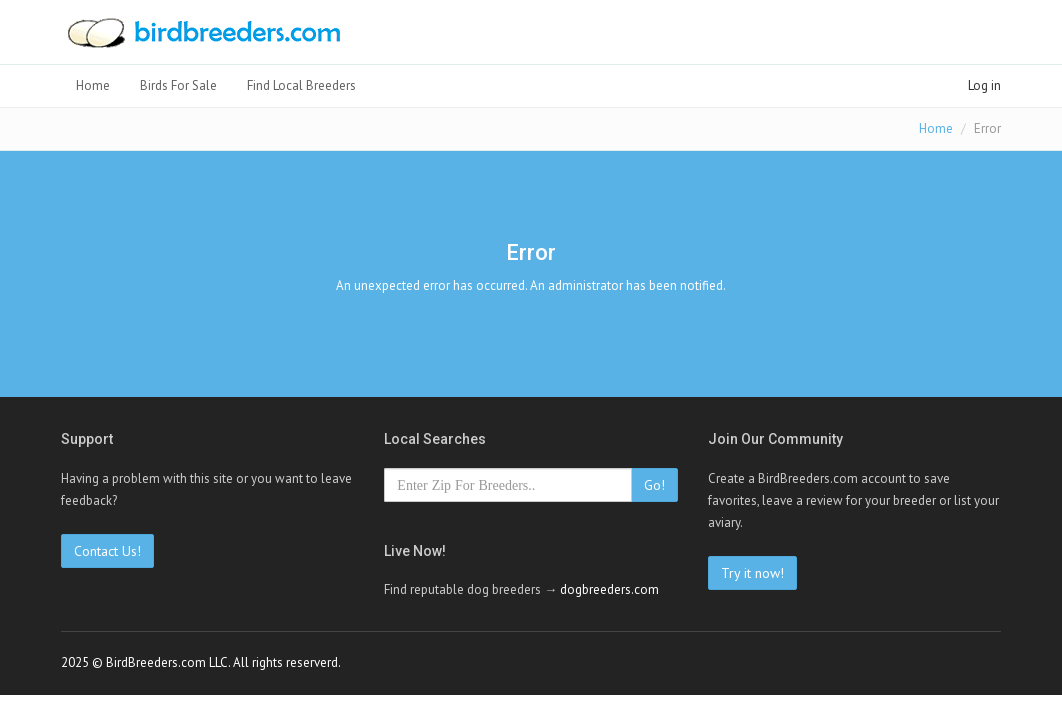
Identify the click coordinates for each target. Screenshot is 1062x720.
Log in (984, 85)
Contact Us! (107, 551)
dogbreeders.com (609, 589)
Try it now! (752, 573)
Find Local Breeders (301, 85)
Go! (654, 485)
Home (93, 85)
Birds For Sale (178, 85)
